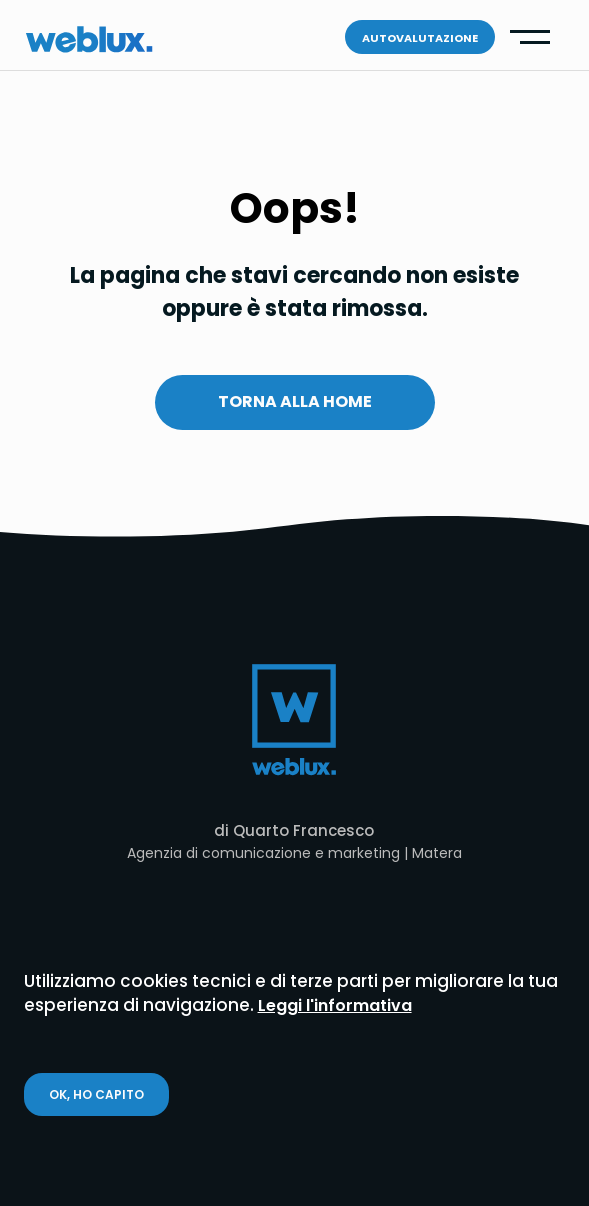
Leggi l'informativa (335, 1005)
